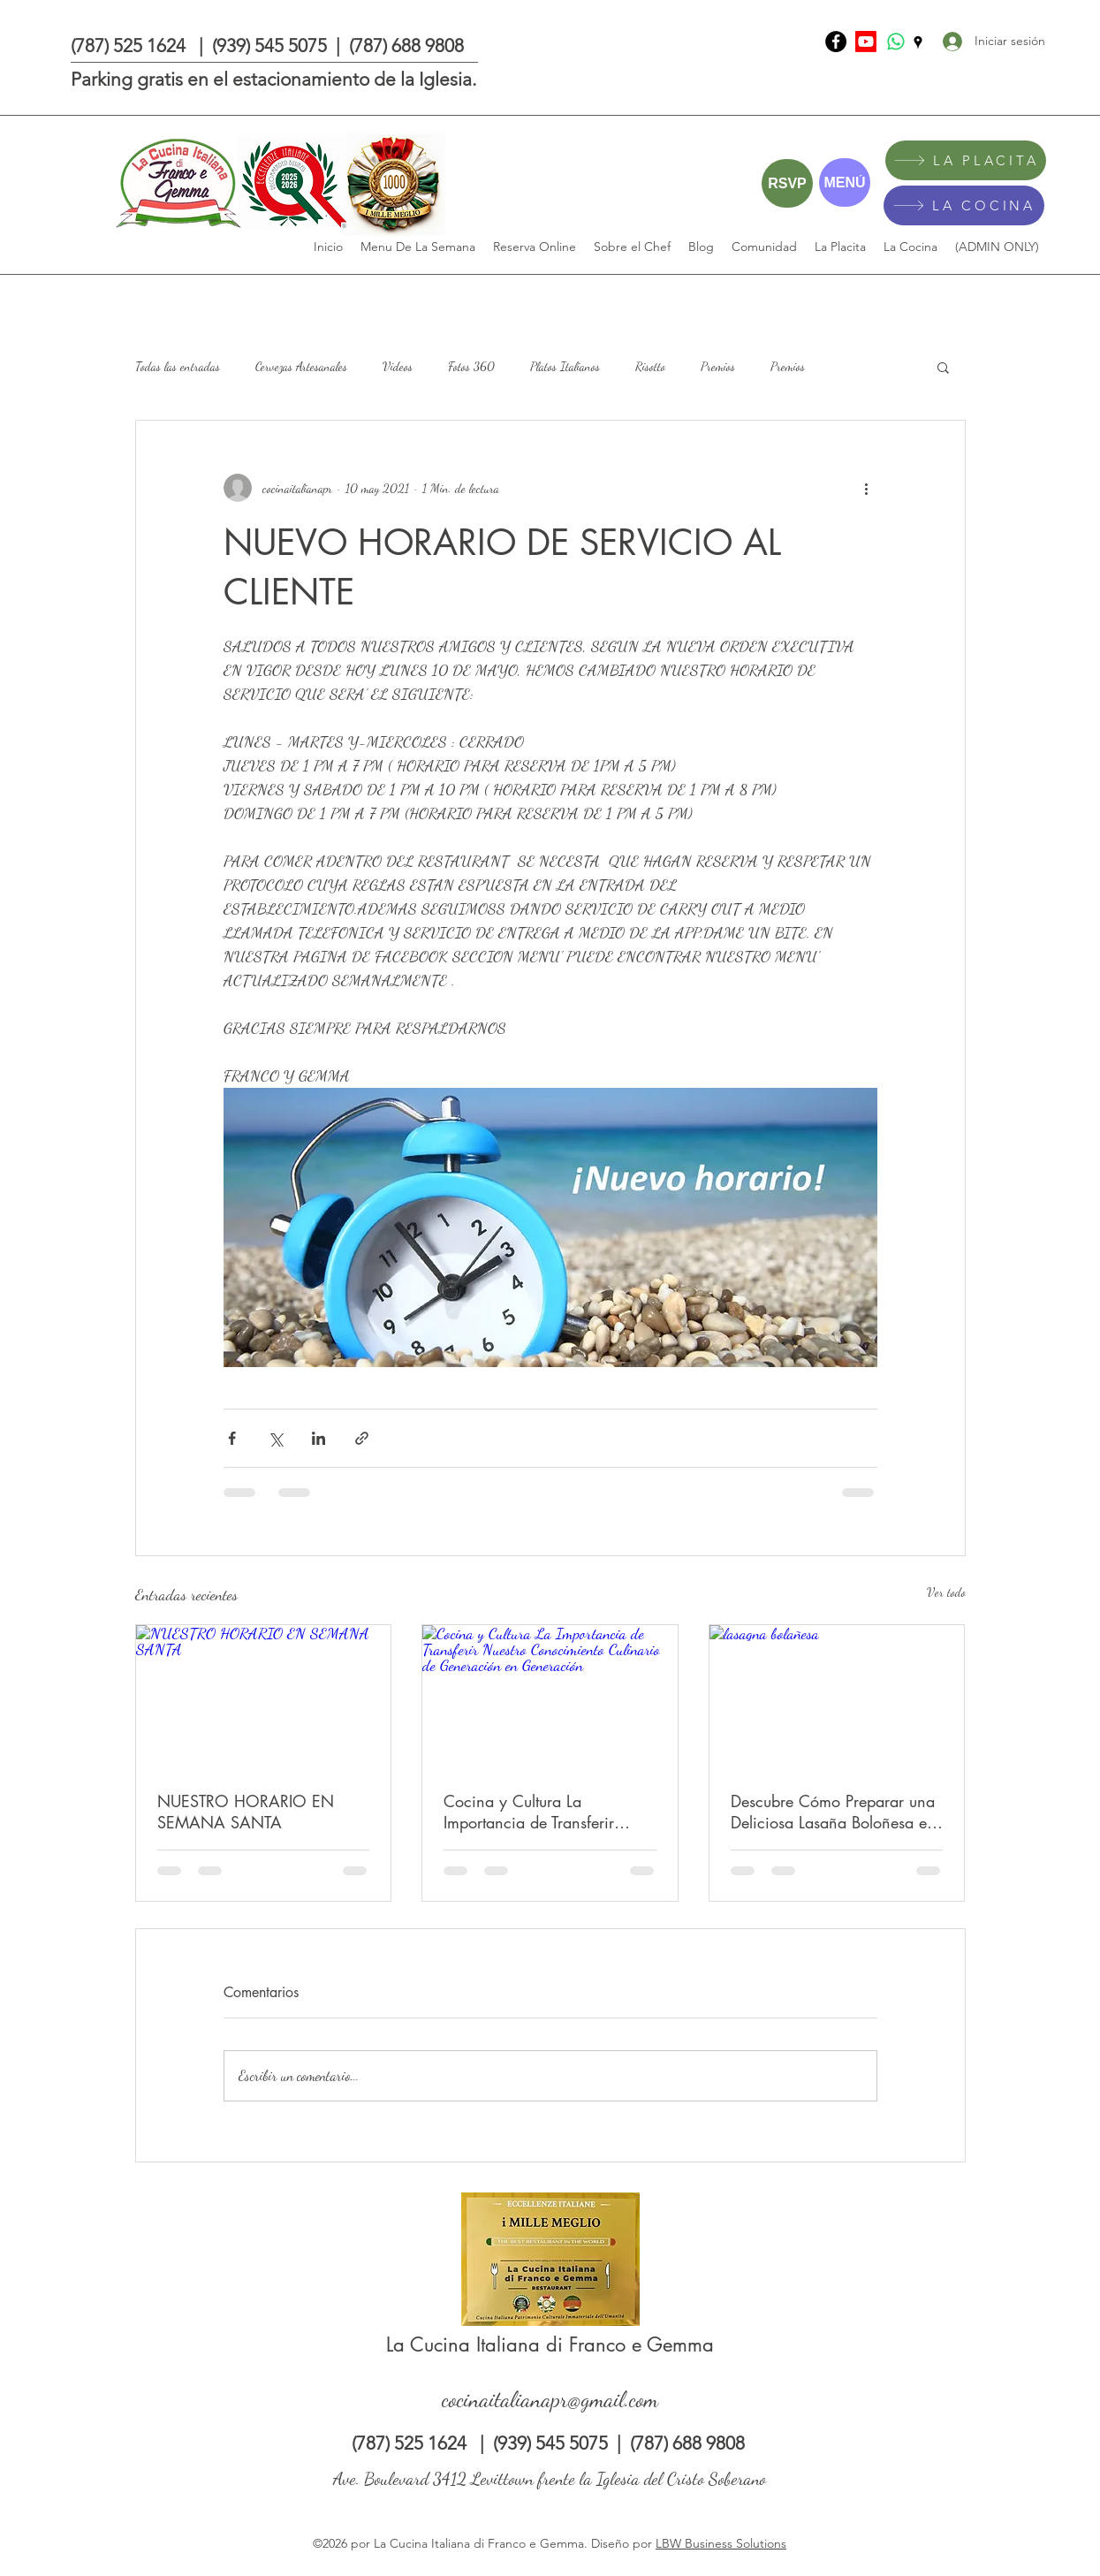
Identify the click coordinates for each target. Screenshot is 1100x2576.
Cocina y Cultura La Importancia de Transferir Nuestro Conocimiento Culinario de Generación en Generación (541, 1811)
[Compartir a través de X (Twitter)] (275, 1438)
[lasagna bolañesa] (837, 1696)
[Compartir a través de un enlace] (361, 1438)
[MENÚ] (844, 182)
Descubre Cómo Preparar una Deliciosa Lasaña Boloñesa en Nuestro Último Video (833, 1811)
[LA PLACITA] (965, 160)
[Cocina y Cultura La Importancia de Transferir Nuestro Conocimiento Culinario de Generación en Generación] (550, 1696)
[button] (943, 367)
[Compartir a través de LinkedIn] (318, 1438)
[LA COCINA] (964, 205)
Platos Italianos (565, 366)
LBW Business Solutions (721, 2543)
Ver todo (946, 1592)
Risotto (650, 366)
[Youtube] (865, 41)
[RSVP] (787, 183)
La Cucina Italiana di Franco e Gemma (550, 2344)
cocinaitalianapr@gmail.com (550, 2399)
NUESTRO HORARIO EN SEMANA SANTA (245, 1811)
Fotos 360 (471, 366)
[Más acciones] (866, 487)
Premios (718, 366)
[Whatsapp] (896, 41)
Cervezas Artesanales (301, 366)
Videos (398, 366)
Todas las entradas (177, 366)
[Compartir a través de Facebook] (232, 1438)
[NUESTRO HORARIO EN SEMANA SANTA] (263, 1696)
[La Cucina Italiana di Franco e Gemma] (835, 41)
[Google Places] (918, 42)
